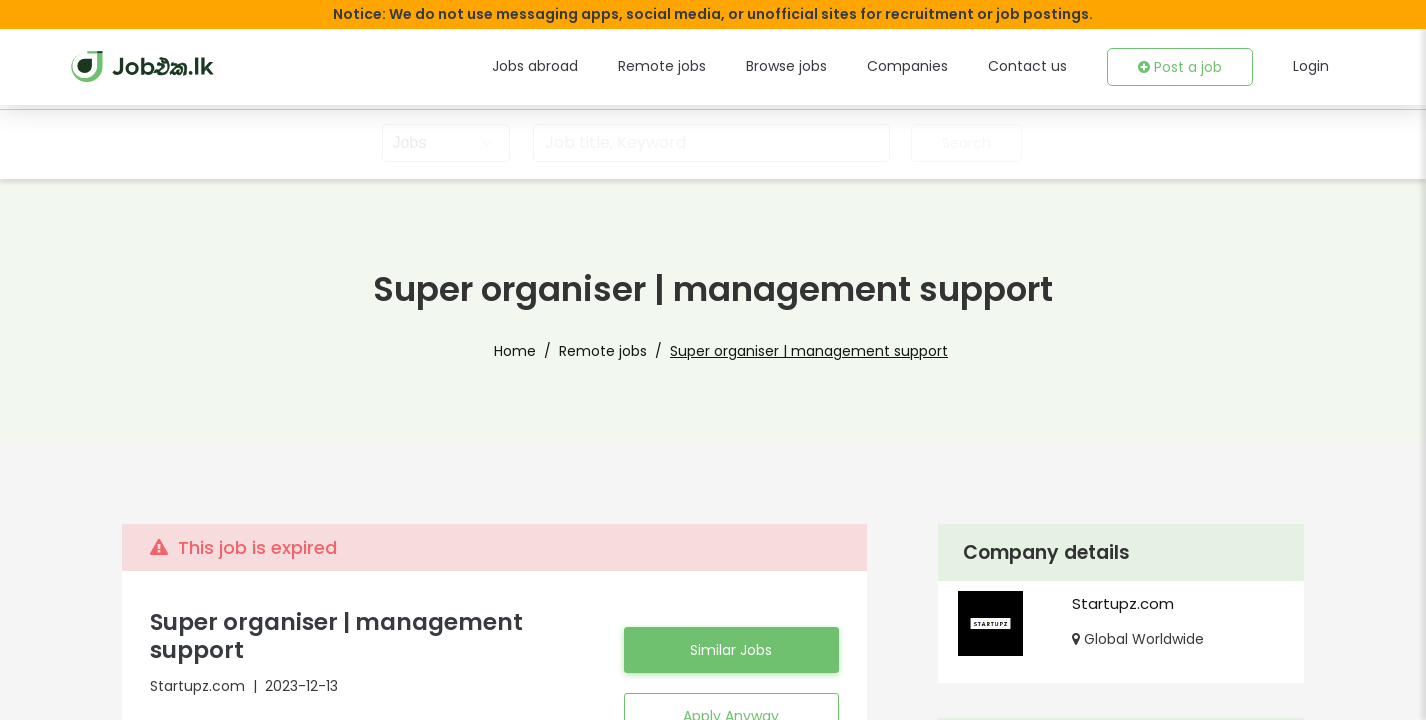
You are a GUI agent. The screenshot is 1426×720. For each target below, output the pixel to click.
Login (1312, 66)
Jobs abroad (583, 66)
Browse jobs (819, 66)
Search (964, 143)
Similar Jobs (731, 636)
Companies (932, 66)
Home (539, 351)
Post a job (1185, 67)
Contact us (1041, 66)
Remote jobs (701, 66)
